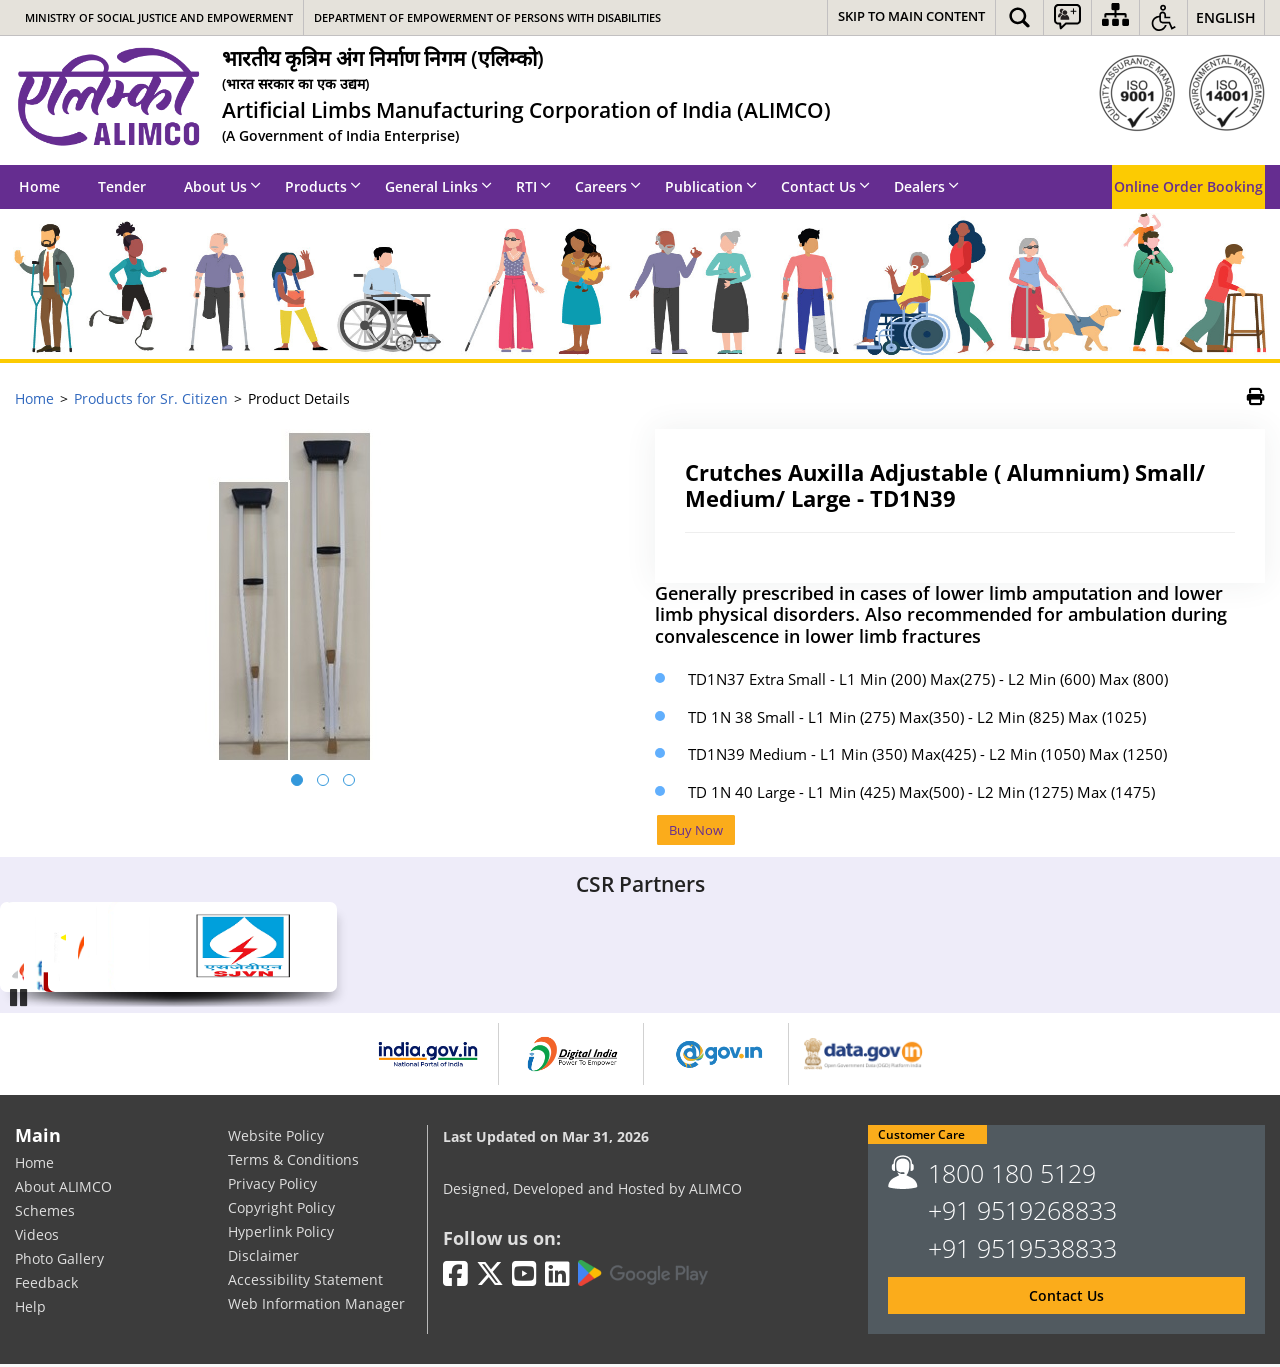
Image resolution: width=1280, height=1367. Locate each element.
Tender (122, 186)
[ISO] (1182, 93)
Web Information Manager (316, 1305)
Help (30, 1308)
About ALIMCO (63, 1188)
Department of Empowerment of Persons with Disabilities (487, 17)
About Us (222, 186)
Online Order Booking (1188, 186)
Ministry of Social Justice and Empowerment (159, 17)
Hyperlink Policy (281, 1233)
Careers (608, 186)
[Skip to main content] (911, 17)
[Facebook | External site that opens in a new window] (455, 1276)
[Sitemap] (1115, 17)
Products (323, 186)
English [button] (1226, 17)
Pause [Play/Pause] (20, 997)
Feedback (46, 1284)
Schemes (45, 1212)
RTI (533, 186)
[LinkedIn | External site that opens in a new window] (557, 1276)
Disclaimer (263, 1257)
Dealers (926, 186)
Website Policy (276, 1137)
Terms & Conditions (293, 1161)
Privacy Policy (272, 1185)
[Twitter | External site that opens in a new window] (490, 1276)
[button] (1019, 17)
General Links (438, 186)
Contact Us (825, 186)
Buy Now (699, 830)
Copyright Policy (281, 1209)
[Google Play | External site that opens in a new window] (643, 1275)
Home (39, 186)
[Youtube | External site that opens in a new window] (524, 1276)
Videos (37, 1236)
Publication (711, 186)
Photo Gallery (59, 1260)
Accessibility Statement (305, 1281)
